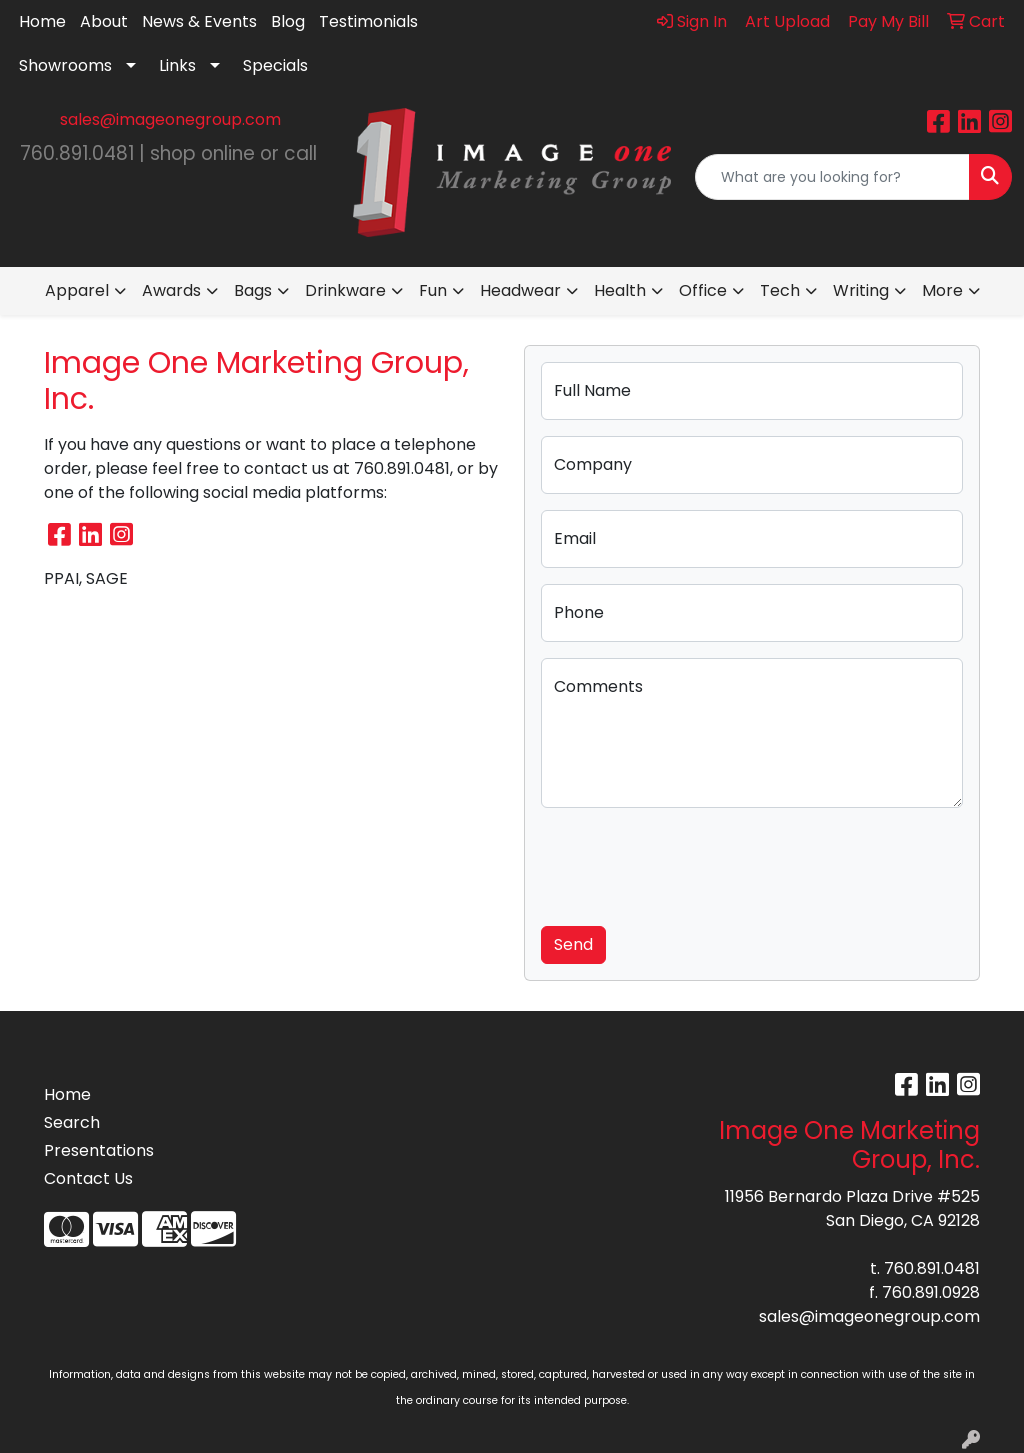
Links (177, 65)
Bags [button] (253, 290)
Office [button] (703, 290)
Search (72, 1122)
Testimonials (368, 21)
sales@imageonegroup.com (170, 119)
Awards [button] (171, 290)
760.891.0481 (932, 1268)
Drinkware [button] (345, 290)
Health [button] (620, 290)
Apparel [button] (77, 290)
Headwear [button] (520, 290)
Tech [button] (780, 290)
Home (42, 21)
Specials (275, 65)
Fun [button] (433, 290)
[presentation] (693, 863)
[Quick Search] (832, 177)
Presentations (99, 1150)
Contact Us (88, 1178)
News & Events (199, 21)
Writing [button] (861, 290)
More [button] (942, 290)
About (104, 21)
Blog (288, 21)
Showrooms (65, 65)
